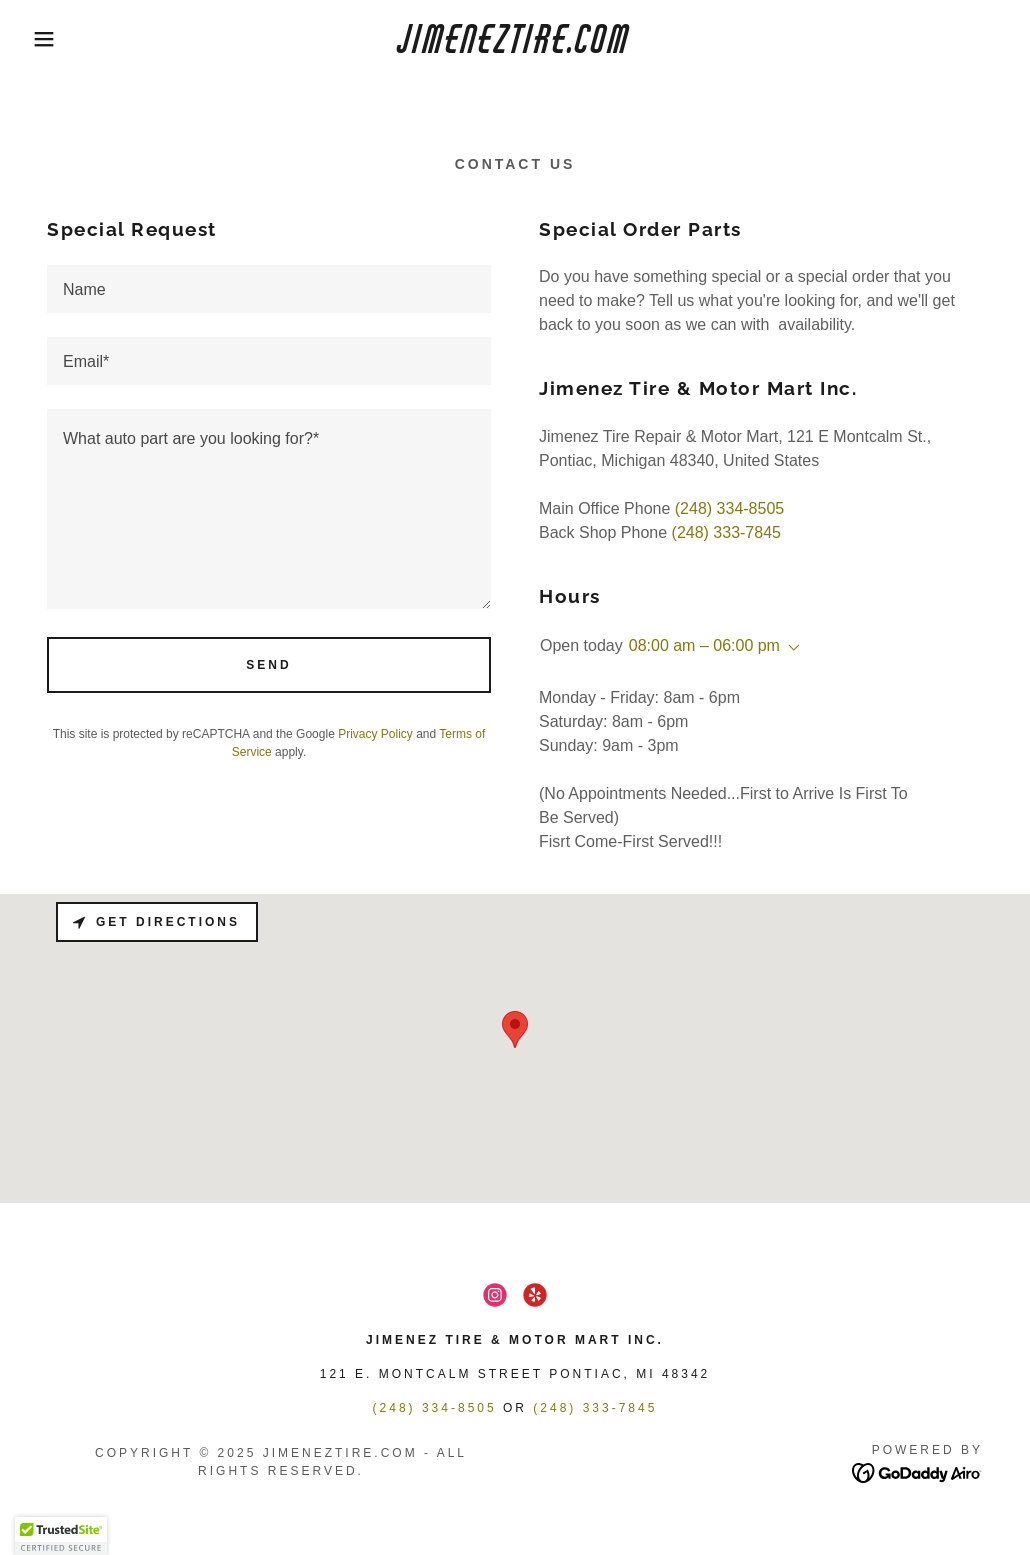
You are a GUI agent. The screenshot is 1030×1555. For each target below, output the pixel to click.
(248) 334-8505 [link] (729, 508)
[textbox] (269, 289)
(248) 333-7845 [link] (726, 532)
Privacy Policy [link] (375, 734)
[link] (515, 47)
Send (268, 665)
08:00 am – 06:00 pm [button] (704, 645)
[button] (51, 39)
